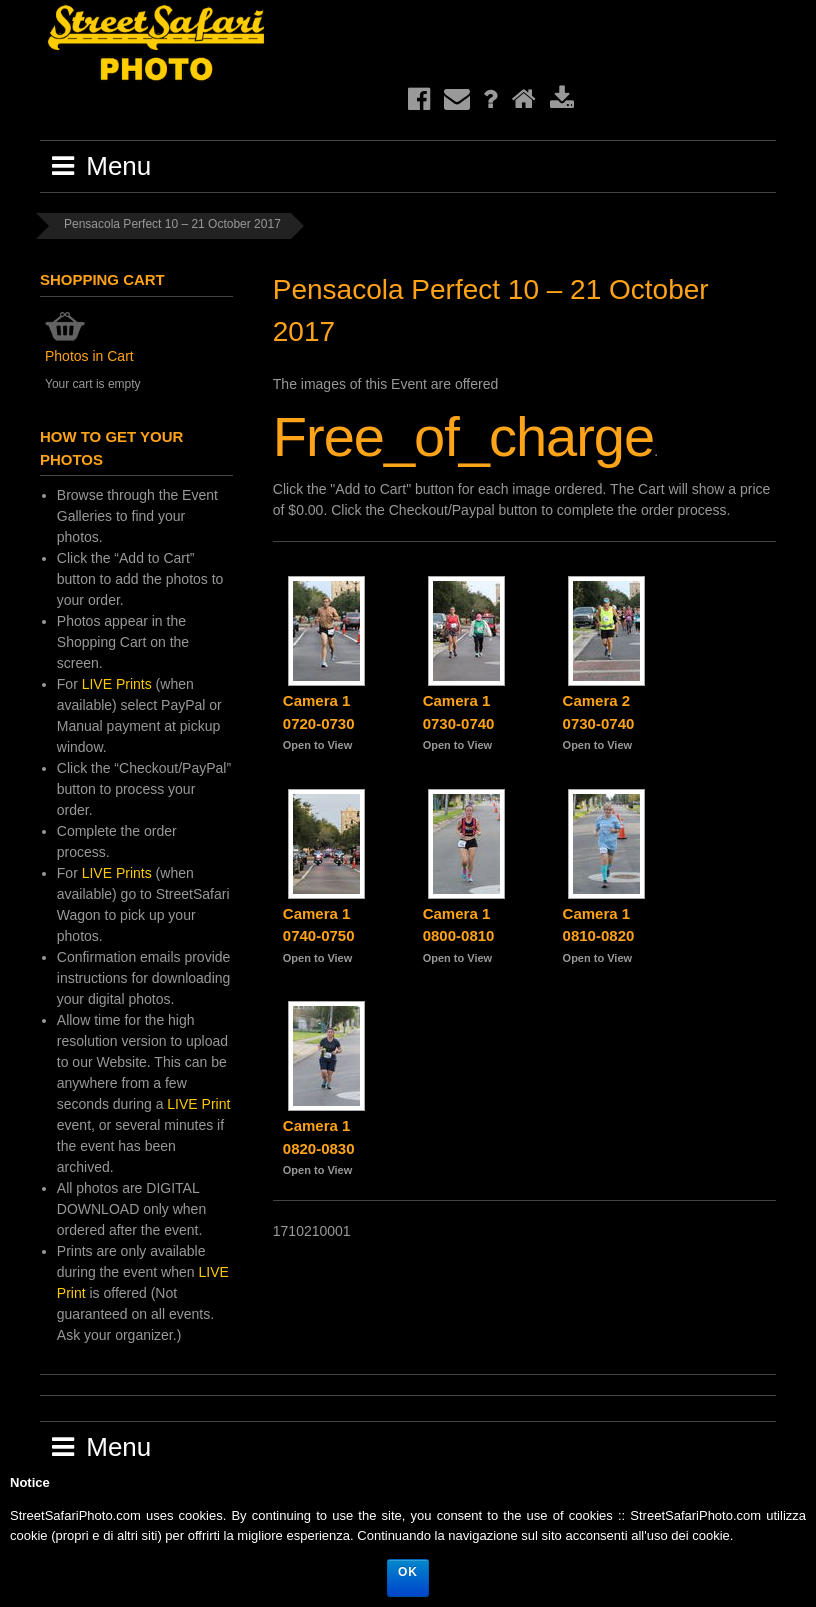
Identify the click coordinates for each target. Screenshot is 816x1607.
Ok (408, 1572)
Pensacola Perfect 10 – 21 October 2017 (172, 224)
